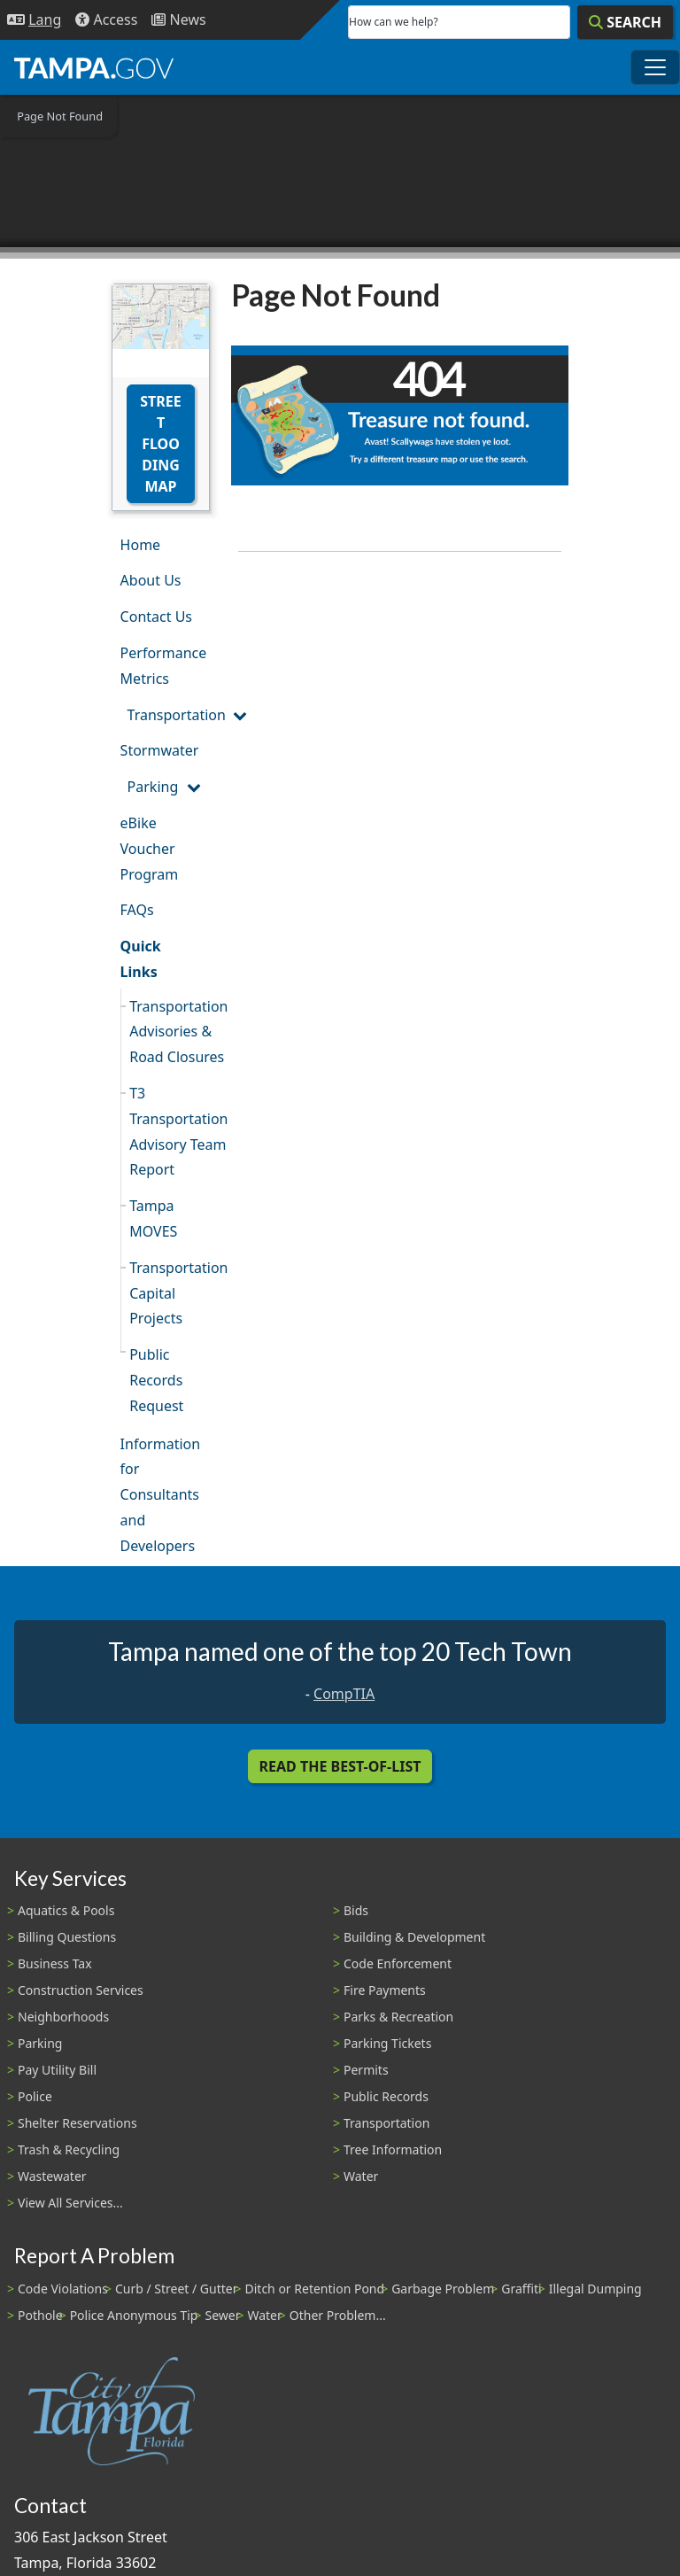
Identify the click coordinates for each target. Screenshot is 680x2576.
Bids (356, 1910)
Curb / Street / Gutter (176, 2288)
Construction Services (80, 1990)
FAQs (137, 909)
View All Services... (70, 2202)
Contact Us (156, 616)
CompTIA (344, 1693)
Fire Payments (385, 1990)
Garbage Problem (442, 2288)
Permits (366, 2069)
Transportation (169, 715)
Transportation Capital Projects (169, 1293)
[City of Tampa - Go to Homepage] (94, 67)
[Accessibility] (106, 20)
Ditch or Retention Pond (315, 2288)
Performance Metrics (163, 665)
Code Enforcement (398, 1963)
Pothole (40, 2315)
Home (140, 545)
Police (35, 2096)
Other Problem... (338, 2315)
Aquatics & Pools (66, 1910)
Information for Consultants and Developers (160, 1495)
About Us (151, 580)
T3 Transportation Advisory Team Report (169, 1131)
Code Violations (63, 2288)
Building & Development (414, 1936)
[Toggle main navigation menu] (655, 67)
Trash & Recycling (69, 2149)
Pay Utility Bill (57, 2069)
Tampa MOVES (153, 1218)
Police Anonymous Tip (134, 2315)
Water (361, 2176)
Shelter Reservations (77, 2122)
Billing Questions (67, 1936)
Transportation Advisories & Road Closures (169, 1032)
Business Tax (55, 1963)
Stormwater (159, 750)
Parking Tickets (387, 2043)
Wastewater (52, 2176)
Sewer (222, 2315)
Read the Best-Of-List (340, 1766)
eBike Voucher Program (149, 848)
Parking (153, 786)
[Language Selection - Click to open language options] (34, 20)
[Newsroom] (178, 20)
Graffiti (521, 2288)
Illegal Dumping (595, 2288)
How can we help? (393, 21)
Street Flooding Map (160, 444)
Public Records (386, 2096)
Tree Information (393, 2149)
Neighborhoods (63, 2016)
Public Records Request (156, 1380)
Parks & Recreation (398, 2016)
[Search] (625, 22)
